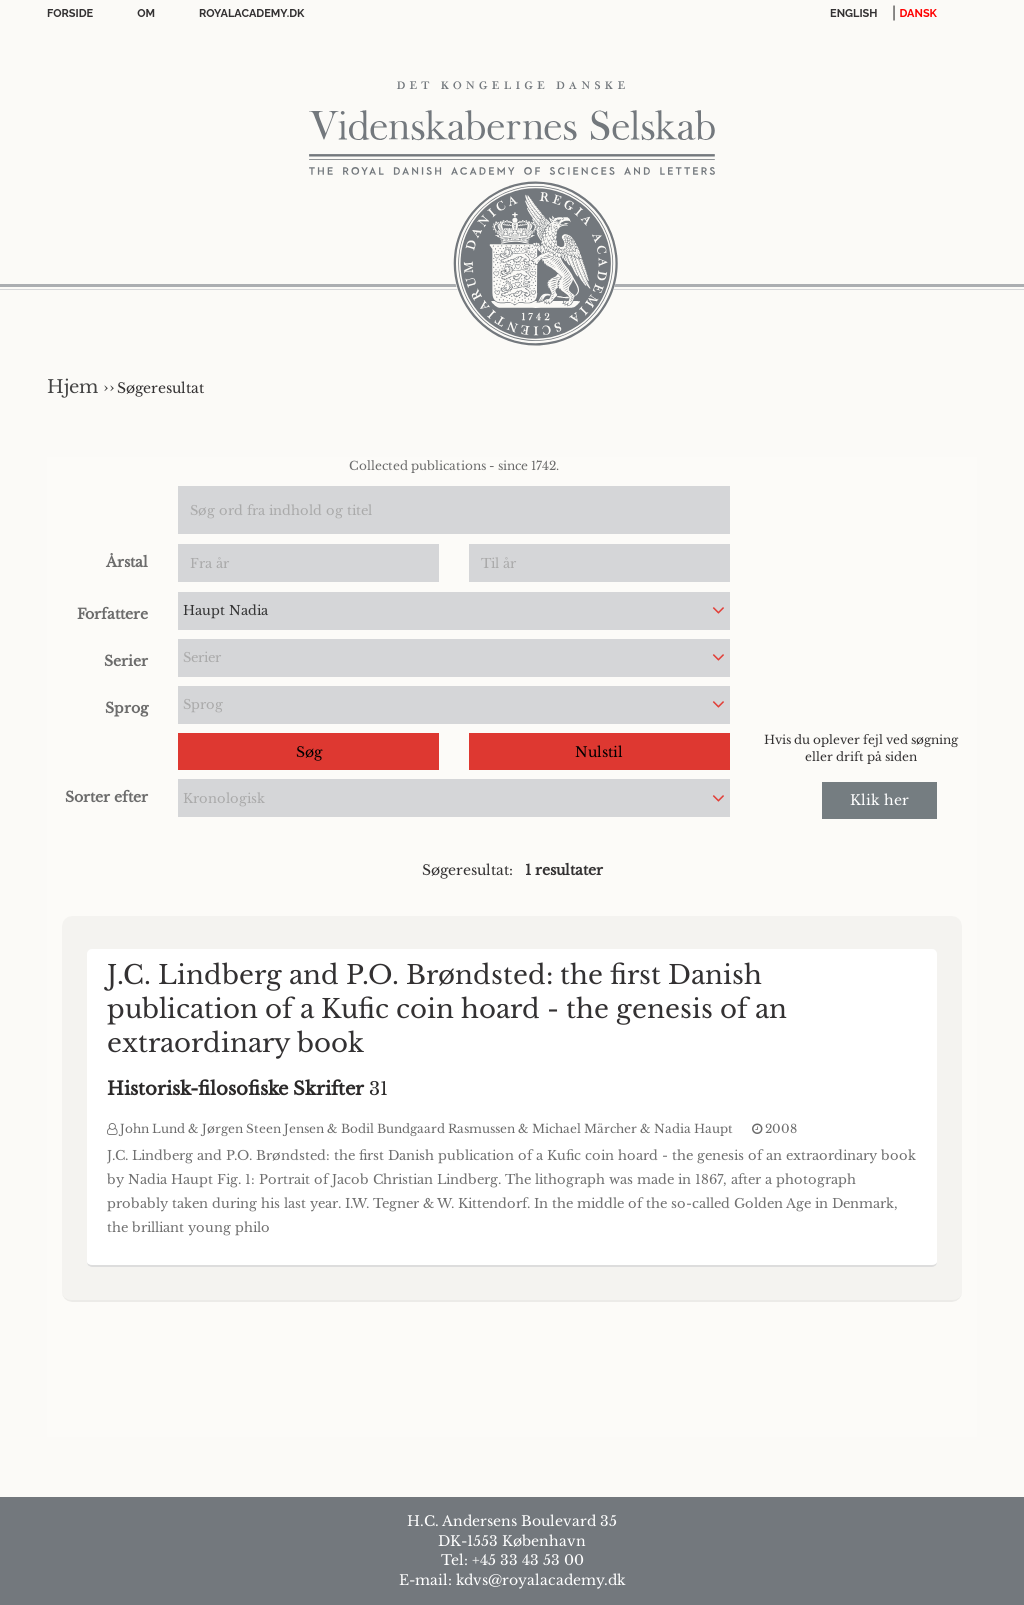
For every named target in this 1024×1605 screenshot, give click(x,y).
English (854, 13)
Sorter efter (106, 797)
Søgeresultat (160, 388)
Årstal (127, 562)
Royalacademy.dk (251, 13)
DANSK (918, 13)
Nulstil (599, 752)
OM (146, 13)
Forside (70, 13)
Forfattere (112, 614)
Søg (309, 752)
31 (247, 1089)
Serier (126, 661)
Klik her (879, 800)
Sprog (126, 708)
